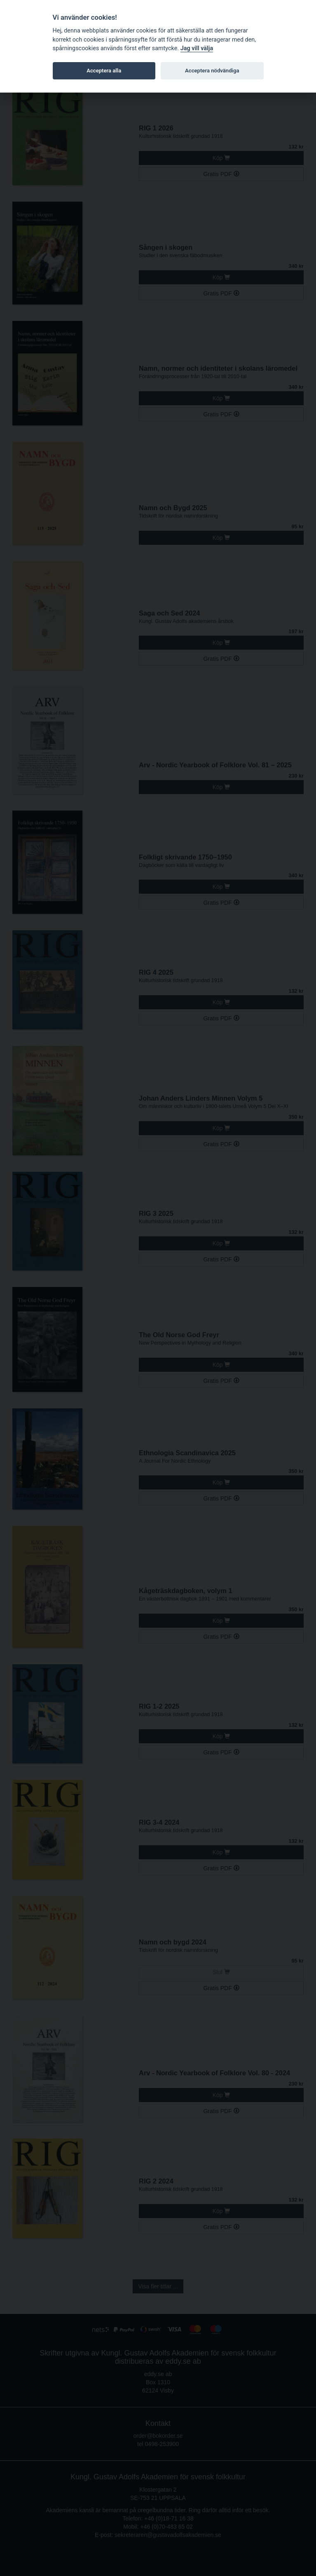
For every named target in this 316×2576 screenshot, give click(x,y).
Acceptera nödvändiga (212, 70)
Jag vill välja (196, 48)
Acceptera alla (104, 70)
